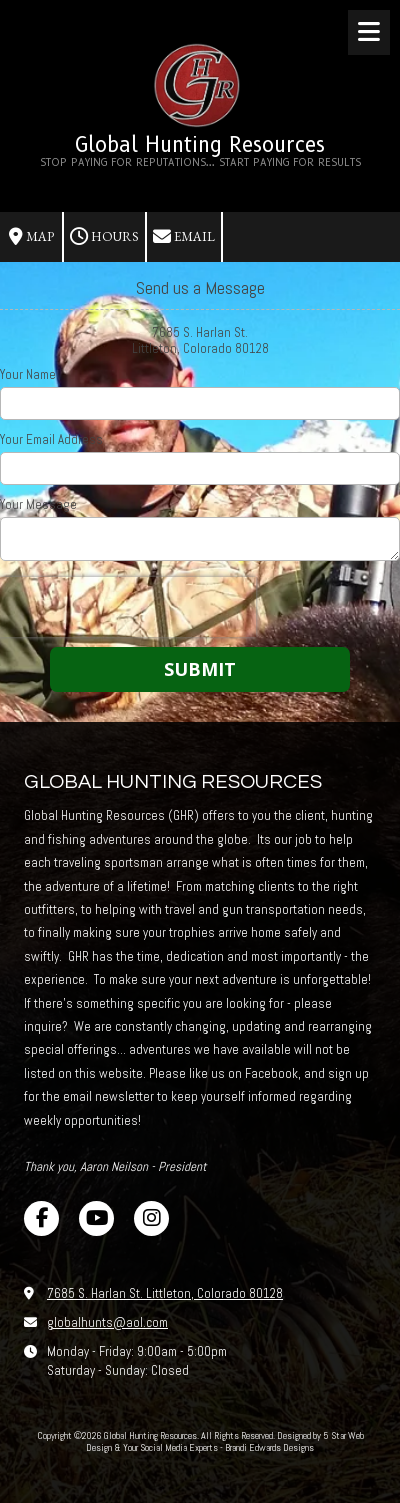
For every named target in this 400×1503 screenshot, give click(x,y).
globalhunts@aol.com (107, 1322)
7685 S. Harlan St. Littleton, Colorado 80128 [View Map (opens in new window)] (165, 1293)
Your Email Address (51, 440)
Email (184, 237)
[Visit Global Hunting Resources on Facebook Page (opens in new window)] (41, 1218)
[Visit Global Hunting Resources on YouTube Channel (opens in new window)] (96, 1218)
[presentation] (128, 607)
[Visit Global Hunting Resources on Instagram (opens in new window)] (151, 1218)
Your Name (28, 375)
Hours (104, 237)
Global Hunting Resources (200, 144)
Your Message (38, 505)
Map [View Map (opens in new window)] (31, 237)
